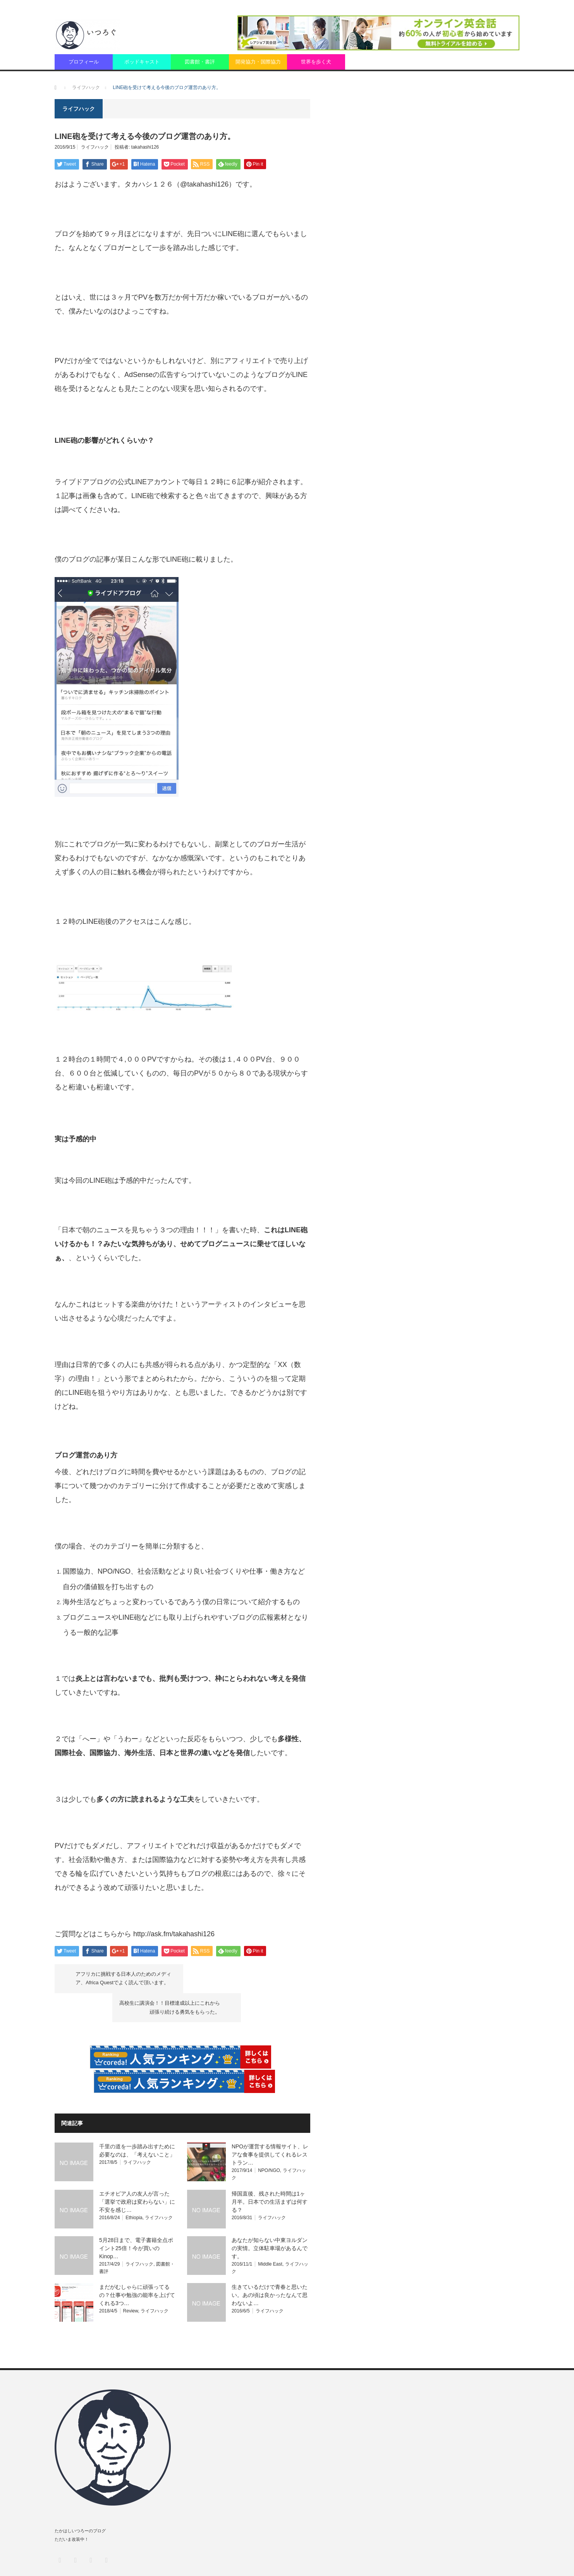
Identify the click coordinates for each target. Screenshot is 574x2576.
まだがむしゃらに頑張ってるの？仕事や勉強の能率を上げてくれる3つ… (137, 2265)
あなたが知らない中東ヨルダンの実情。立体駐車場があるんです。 (270, 2219)
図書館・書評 (200, 62)
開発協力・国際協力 (258, 62)
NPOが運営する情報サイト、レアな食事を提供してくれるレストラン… (270, 2125)
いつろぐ (91, 2561)
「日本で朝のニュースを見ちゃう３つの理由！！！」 (138, 1230)
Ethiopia (133, 2188)
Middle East (270, 2234)
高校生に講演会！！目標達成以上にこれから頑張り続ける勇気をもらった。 (238, 1978)
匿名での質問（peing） (466, 2561)
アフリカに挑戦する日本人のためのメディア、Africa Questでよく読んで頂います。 (124, 1978)
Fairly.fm (510, 2561)
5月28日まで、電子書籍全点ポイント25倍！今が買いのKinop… (136, 2219)
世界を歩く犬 (316, 62)
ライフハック (95, 147)
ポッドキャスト (142, 62)
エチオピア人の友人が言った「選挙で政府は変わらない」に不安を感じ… (137, 2172)
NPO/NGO (269, 2141)
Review (130, 2281)
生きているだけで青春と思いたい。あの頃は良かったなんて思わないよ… (270, 2265)
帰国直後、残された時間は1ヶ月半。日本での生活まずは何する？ (270, 2172)
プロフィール (84, 62)
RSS (106, 2530)
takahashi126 (145, 147)
